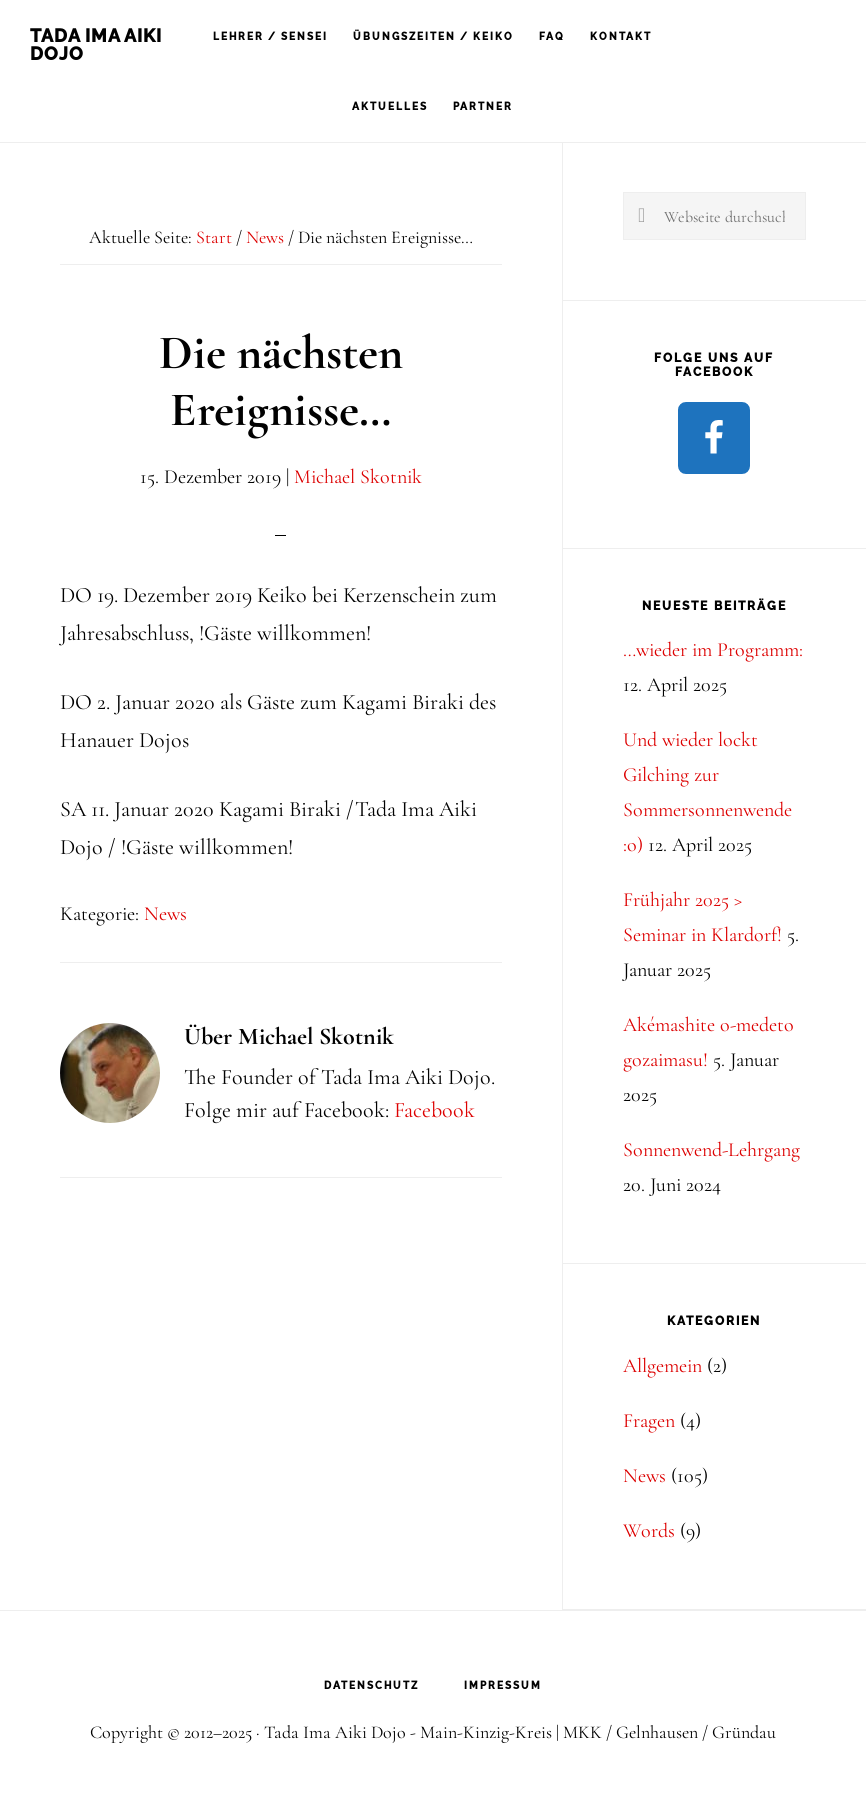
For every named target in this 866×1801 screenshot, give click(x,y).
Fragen (649, 1421)
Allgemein (662, 1366)
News (165, 914)
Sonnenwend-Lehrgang (711, 1150)
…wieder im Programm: (713, 650)
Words (649, 1531)
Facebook (434, 1110)
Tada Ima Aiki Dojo (96, 44)
